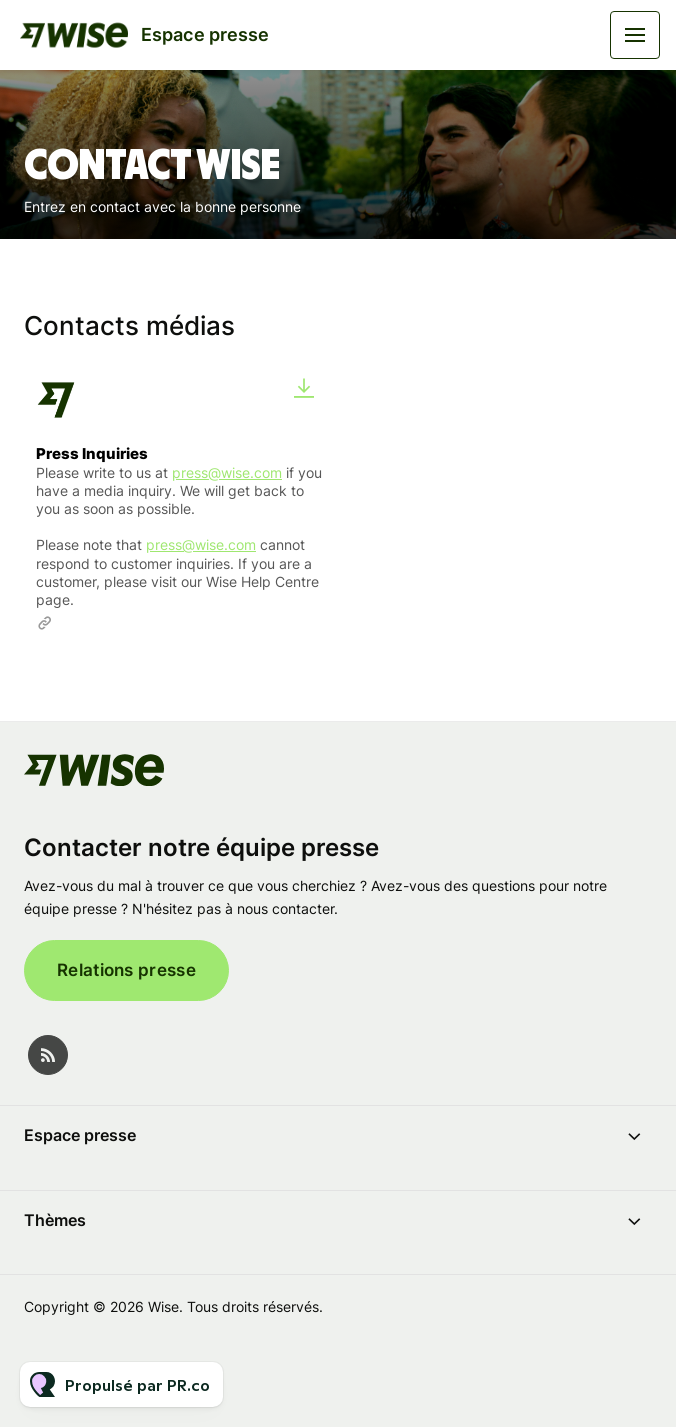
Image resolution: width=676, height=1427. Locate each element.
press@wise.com (227, 472)
